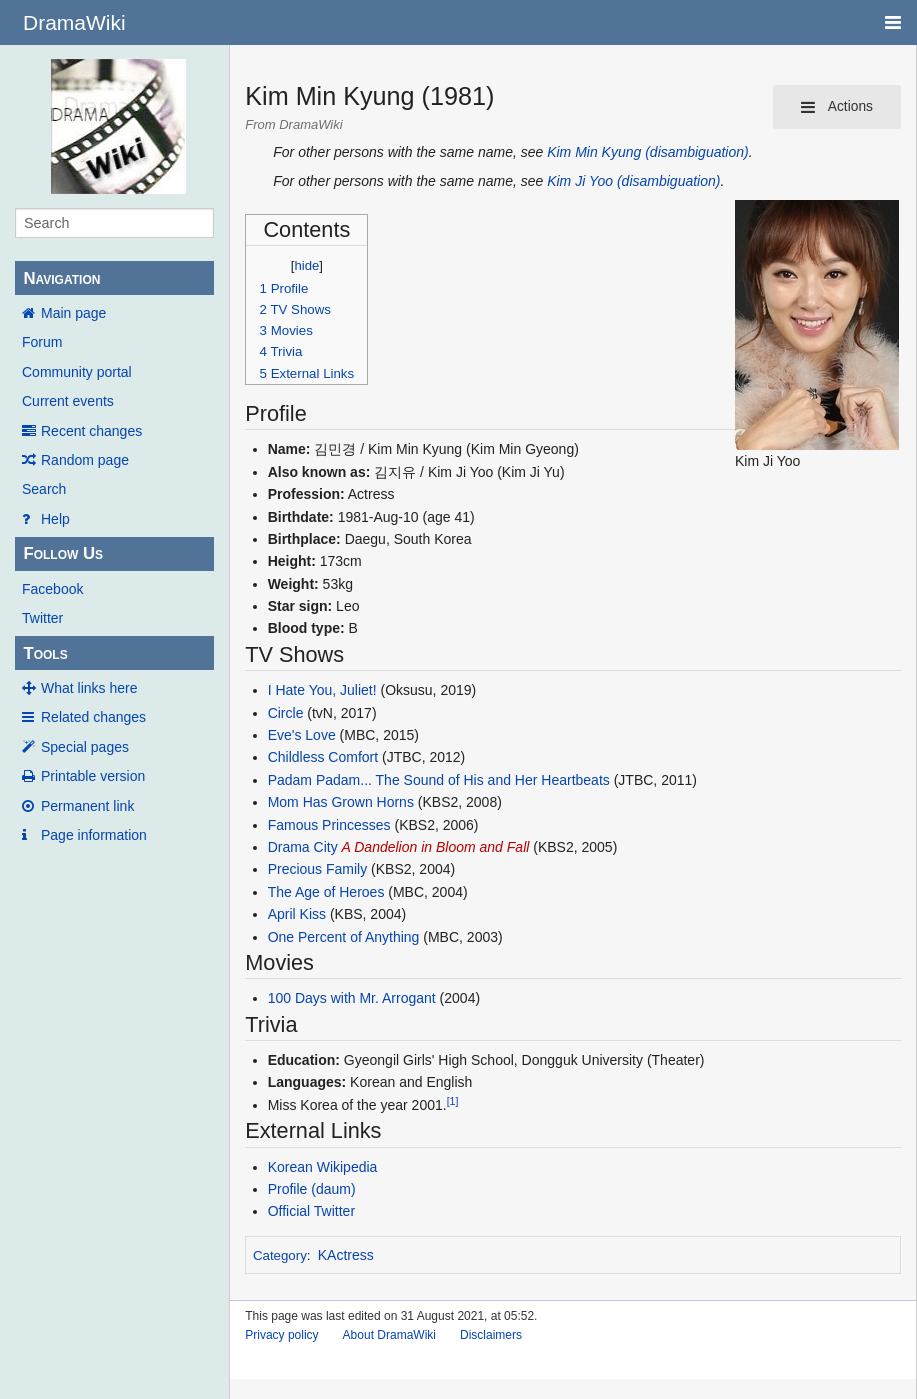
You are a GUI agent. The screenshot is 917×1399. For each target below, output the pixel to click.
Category (280, 1255)
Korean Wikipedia (323, 1167)
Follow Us (63, 553)
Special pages (85, 747)
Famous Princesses (329, 825)
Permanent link (87, 806)
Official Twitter (311, 1211)
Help (55, 519)
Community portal (77, 372)
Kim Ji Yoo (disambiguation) (633, 181)
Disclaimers (491, 1335)
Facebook (52, 589)
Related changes (93, 717)
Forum (42, 342)
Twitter (42, 618)
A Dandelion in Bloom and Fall (436, 847)
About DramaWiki (389, 1335)
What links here (89, 688)
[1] (453, 1101)
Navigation (61, 278)
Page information (94, 835)
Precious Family (318, 869)
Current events (68, 401)
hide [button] (306, 265)
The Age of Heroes (326, 892)
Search (44, 489)
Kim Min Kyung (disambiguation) (648, 152)
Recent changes (91, 431)
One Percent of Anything (344, 937)
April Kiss (297, 914)
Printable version (93, 776)
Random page (85, 460)
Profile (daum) (312, 1189)
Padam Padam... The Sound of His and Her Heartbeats (439, 780)
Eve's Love (302, 735)
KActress (346, 1255)
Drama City (303, 847)
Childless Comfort (323, 757)
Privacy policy (281, 1335)
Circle (286, 713)
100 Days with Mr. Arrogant (352, 998)
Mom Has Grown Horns (341, 802)
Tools (45, 653)
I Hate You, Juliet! (322, 690)
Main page (73, 313)
